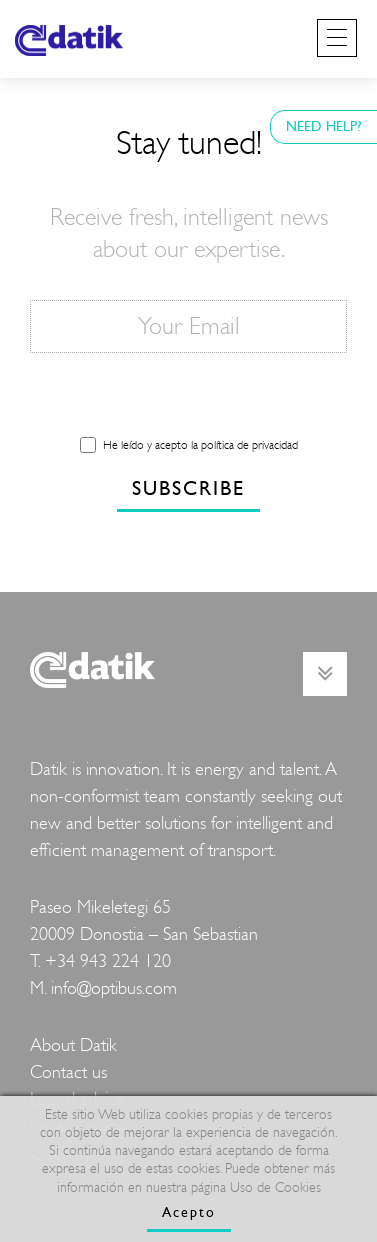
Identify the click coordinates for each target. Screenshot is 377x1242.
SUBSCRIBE (188, 488)
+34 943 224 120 (108, 961)
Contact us (68, 1072)
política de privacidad (249, 445)
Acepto (189, 1212)
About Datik (73, 1045)
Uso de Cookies (275, 1187)
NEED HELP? (324, 126)
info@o (76, 988)
